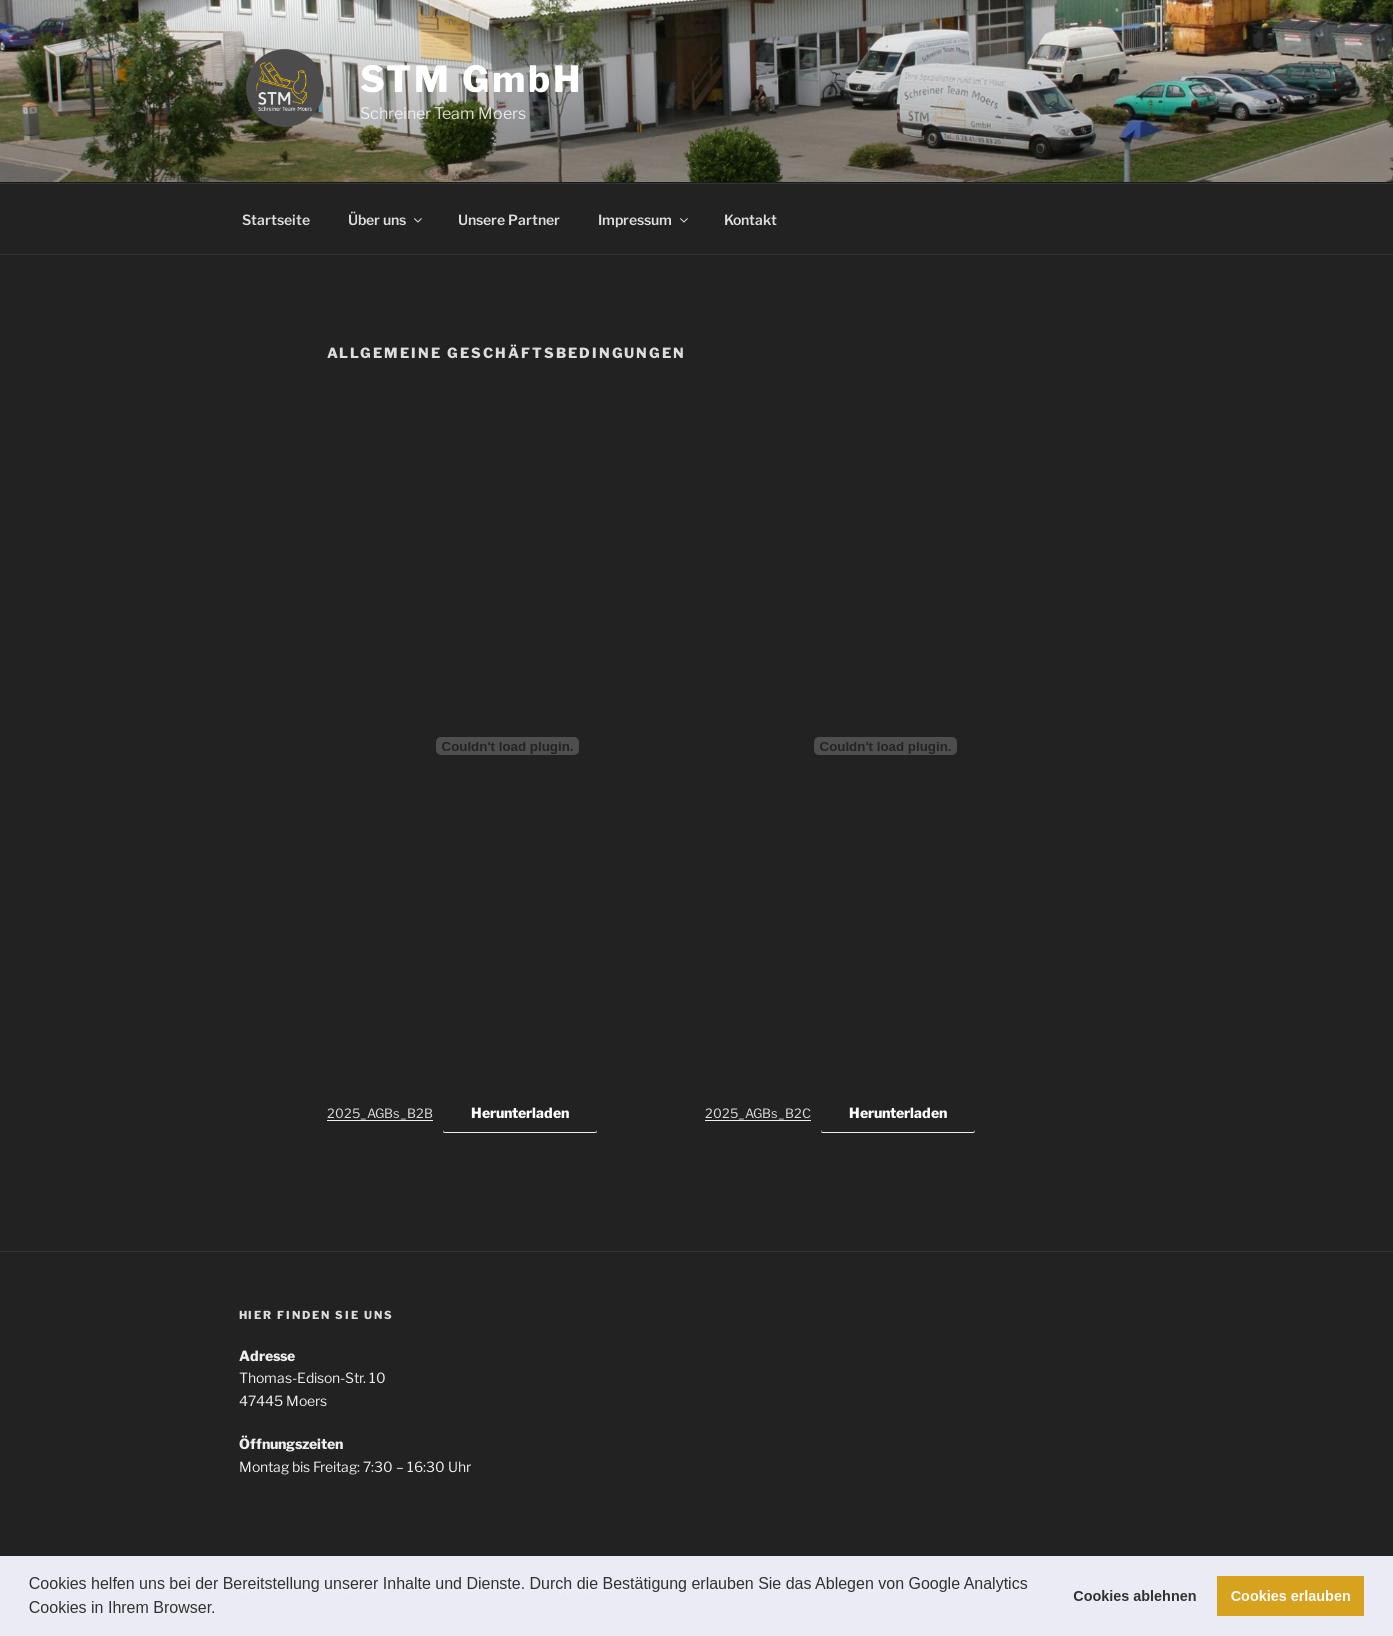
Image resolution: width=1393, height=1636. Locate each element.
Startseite (276, 219)
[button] (223, 1610)
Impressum (644, 219)
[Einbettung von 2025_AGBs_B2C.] (886, 746)
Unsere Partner (509, 219)
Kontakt (750, 219)
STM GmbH (471, 79)
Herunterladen (520, 1112)
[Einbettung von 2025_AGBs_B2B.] (508, 746)
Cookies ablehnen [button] (1134, 1596)
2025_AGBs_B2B (380, 1113)
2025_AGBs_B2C (758, 1113)
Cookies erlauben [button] (1291, 1596)
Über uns (386, 219)
